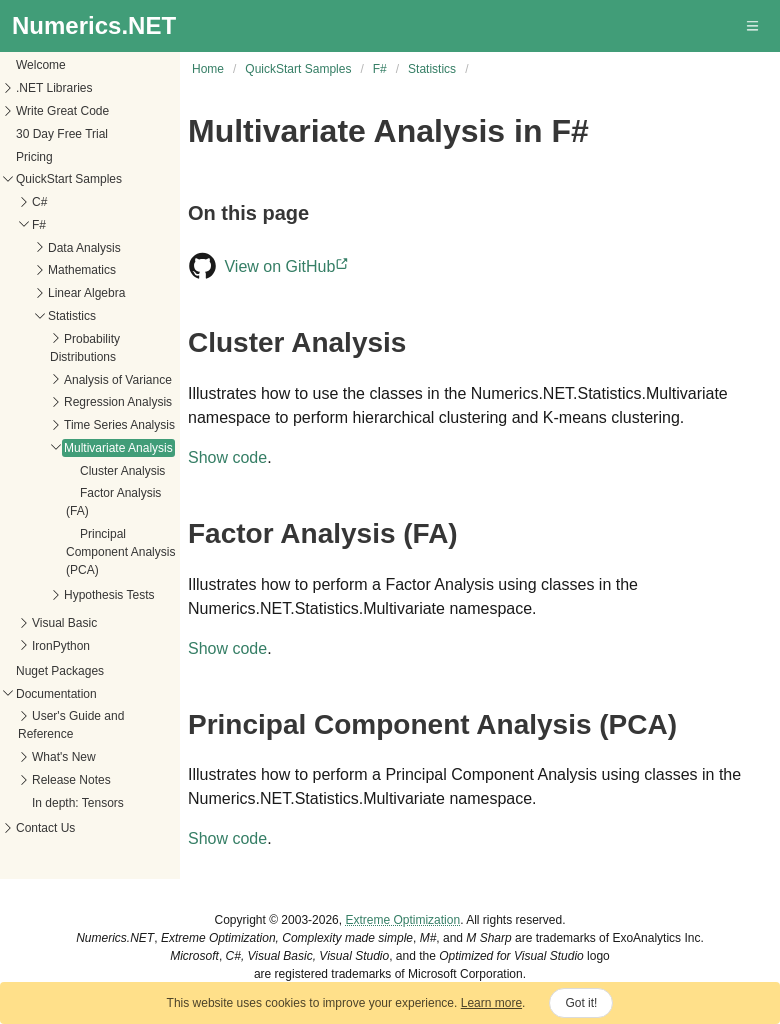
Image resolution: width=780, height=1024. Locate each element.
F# (39, 225)
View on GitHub (287, 266)
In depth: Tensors (78, 803)
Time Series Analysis (119, 425)
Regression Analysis (118, 402)
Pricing (34, 157)
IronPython (61, 646)
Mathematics (82, 270)
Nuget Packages (60, 671)
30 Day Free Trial (62, 134)
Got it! (581, 1003)
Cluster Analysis (122, 471)
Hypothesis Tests (109, 595)
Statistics (72, 316)
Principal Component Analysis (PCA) (120, 552)
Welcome (41, 65)
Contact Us (45, 828)
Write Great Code (62, 111)
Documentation (56, 694)
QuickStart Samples (69, 179)
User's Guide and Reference (71, 725)
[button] (754, 26)
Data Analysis (84, 248)
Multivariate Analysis (118, 448)
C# (39, 202)
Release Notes (71, 780)
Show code (227, 457)
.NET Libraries (54, 88)
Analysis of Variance (118, 380)
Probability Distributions (85, 348)
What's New (64, 757)
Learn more (491, 1003)
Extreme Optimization (402, 920)
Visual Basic (64, 623)
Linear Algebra (86, 293)
